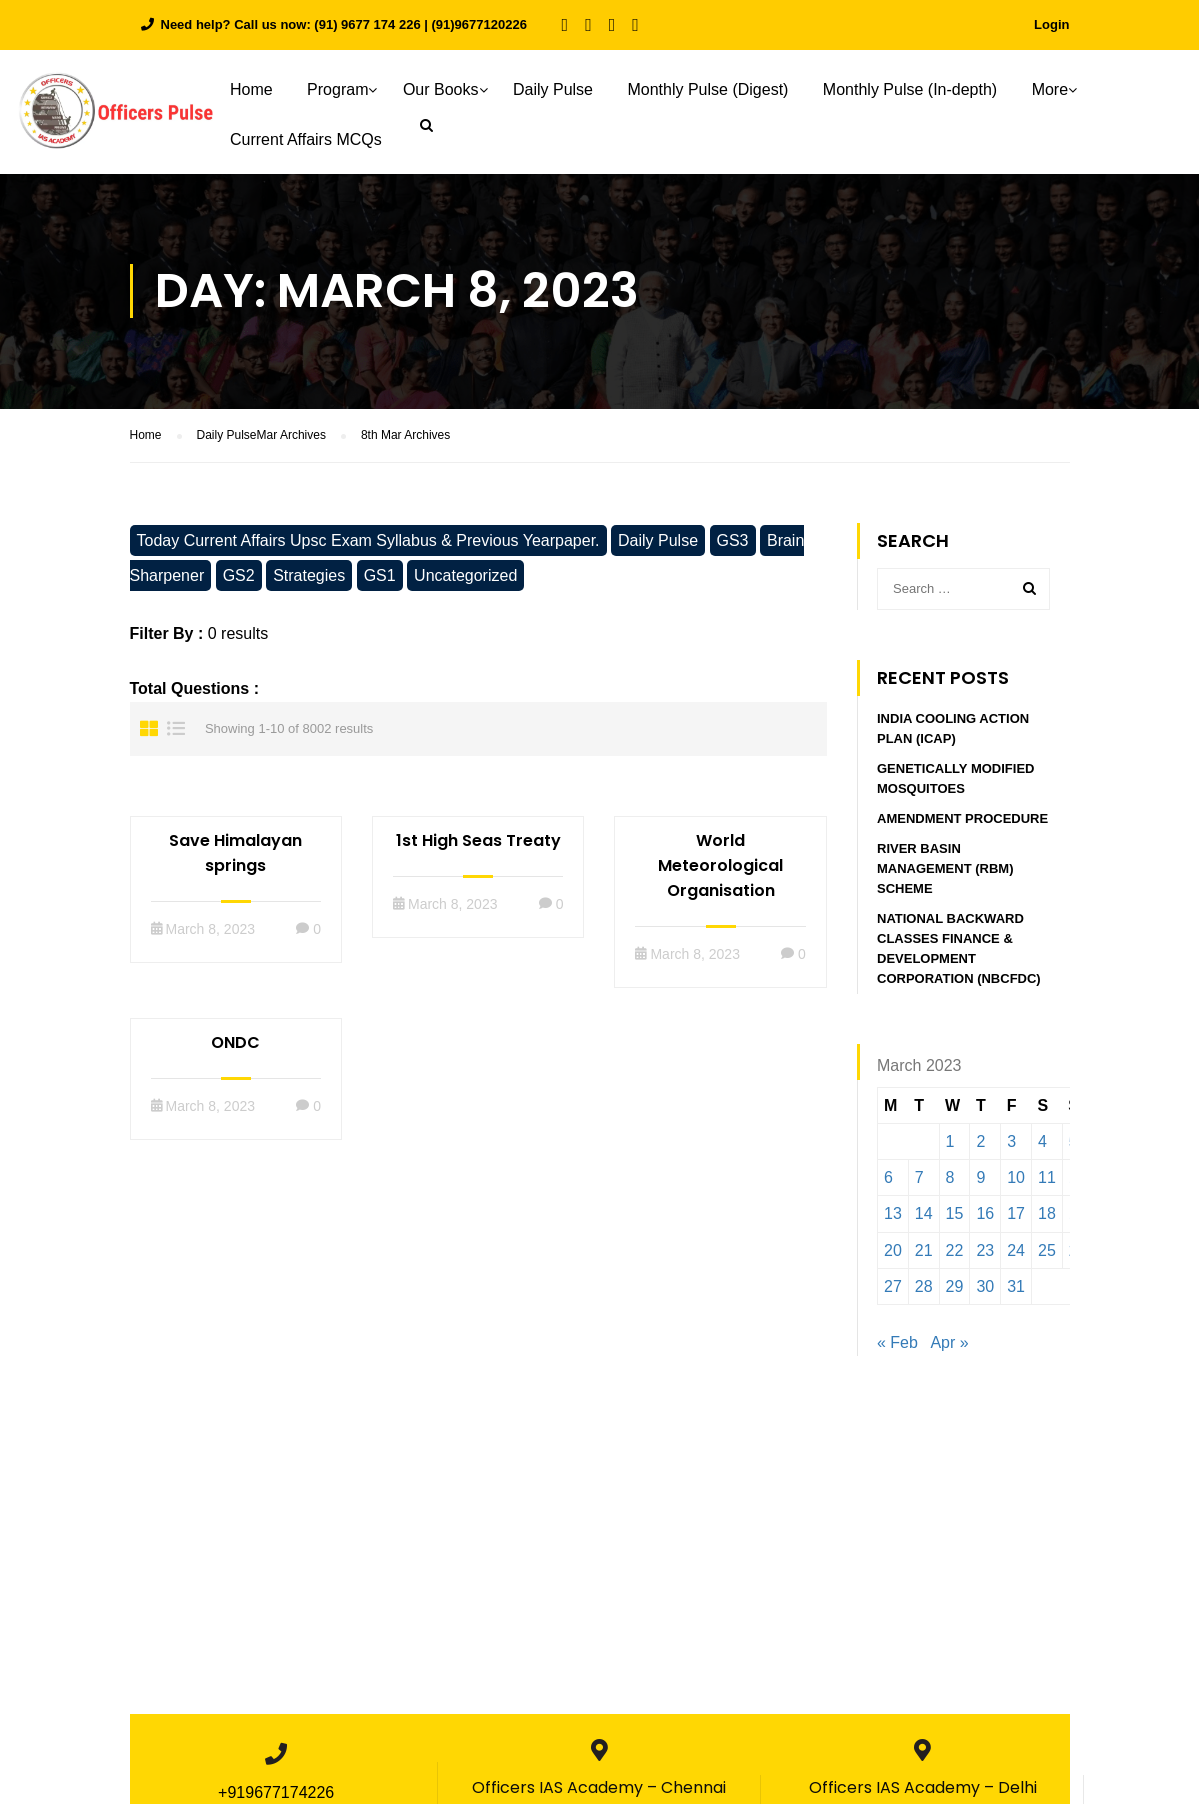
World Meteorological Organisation (720, 866)
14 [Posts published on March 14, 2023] (924, 1214)
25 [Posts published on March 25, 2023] (1047, 1251)
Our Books (441, 89)
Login (1051, 24)
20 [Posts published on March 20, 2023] (893, 1251)
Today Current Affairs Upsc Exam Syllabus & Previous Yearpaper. (368, 541)
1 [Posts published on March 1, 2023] (950, 1142)
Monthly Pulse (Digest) (707, 89)
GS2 (239, 576)
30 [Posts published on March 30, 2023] (985, 1287)
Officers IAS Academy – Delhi (923, 1788)
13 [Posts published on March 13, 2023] (893, 1214)
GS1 (380, 576)
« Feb (897, 1343)
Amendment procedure (962, 819)
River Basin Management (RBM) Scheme (945, 869)
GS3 (733, 541)
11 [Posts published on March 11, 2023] (1047, 1178)
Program (337, 89)
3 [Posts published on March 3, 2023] (1011, 1142)
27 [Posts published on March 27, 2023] (893, 1287)
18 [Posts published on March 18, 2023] (1047, 1214)
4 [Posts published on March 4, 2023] (1042, 1142)
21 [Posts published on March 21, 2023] (924, 1251)
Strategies (309, 576)
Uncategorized (465, 576)
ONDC (235, 1043)
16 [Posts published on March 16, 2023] (985, 1214)
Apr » (949, 1343)
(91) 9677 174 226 (367, 24)
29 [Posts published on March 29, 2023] (955, 1287)
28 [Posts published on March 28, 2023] (924, 1287)
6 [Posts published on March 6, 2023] (888, 1178)
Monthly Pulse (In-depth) (910, 89)
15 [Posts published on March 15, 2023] (955, 1214)
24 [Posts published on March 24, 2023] (1016, 1251)
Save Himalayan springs (235, 854)
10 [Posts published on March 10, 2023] (1016, 1178)
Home (251, 89)
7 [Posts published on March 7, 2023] (919, 1178)
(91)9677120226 (479, 24)
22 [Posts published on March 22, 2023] (955, 1251)
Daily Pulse (553, 89)
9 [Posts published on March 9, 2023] (980, 1178)
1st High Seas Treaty (478, 841)
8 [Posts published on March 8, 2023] (950, 1178)
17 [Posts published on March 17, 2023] (1016, 1214)
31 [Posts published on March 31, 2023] (1016, 1287)
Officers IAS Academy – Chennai (599, 1788)
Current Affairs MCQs (306, 139)
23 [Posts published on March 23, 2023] (985, 1251)
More (1050, 89)
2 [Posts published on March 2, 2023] (980, 1142)
